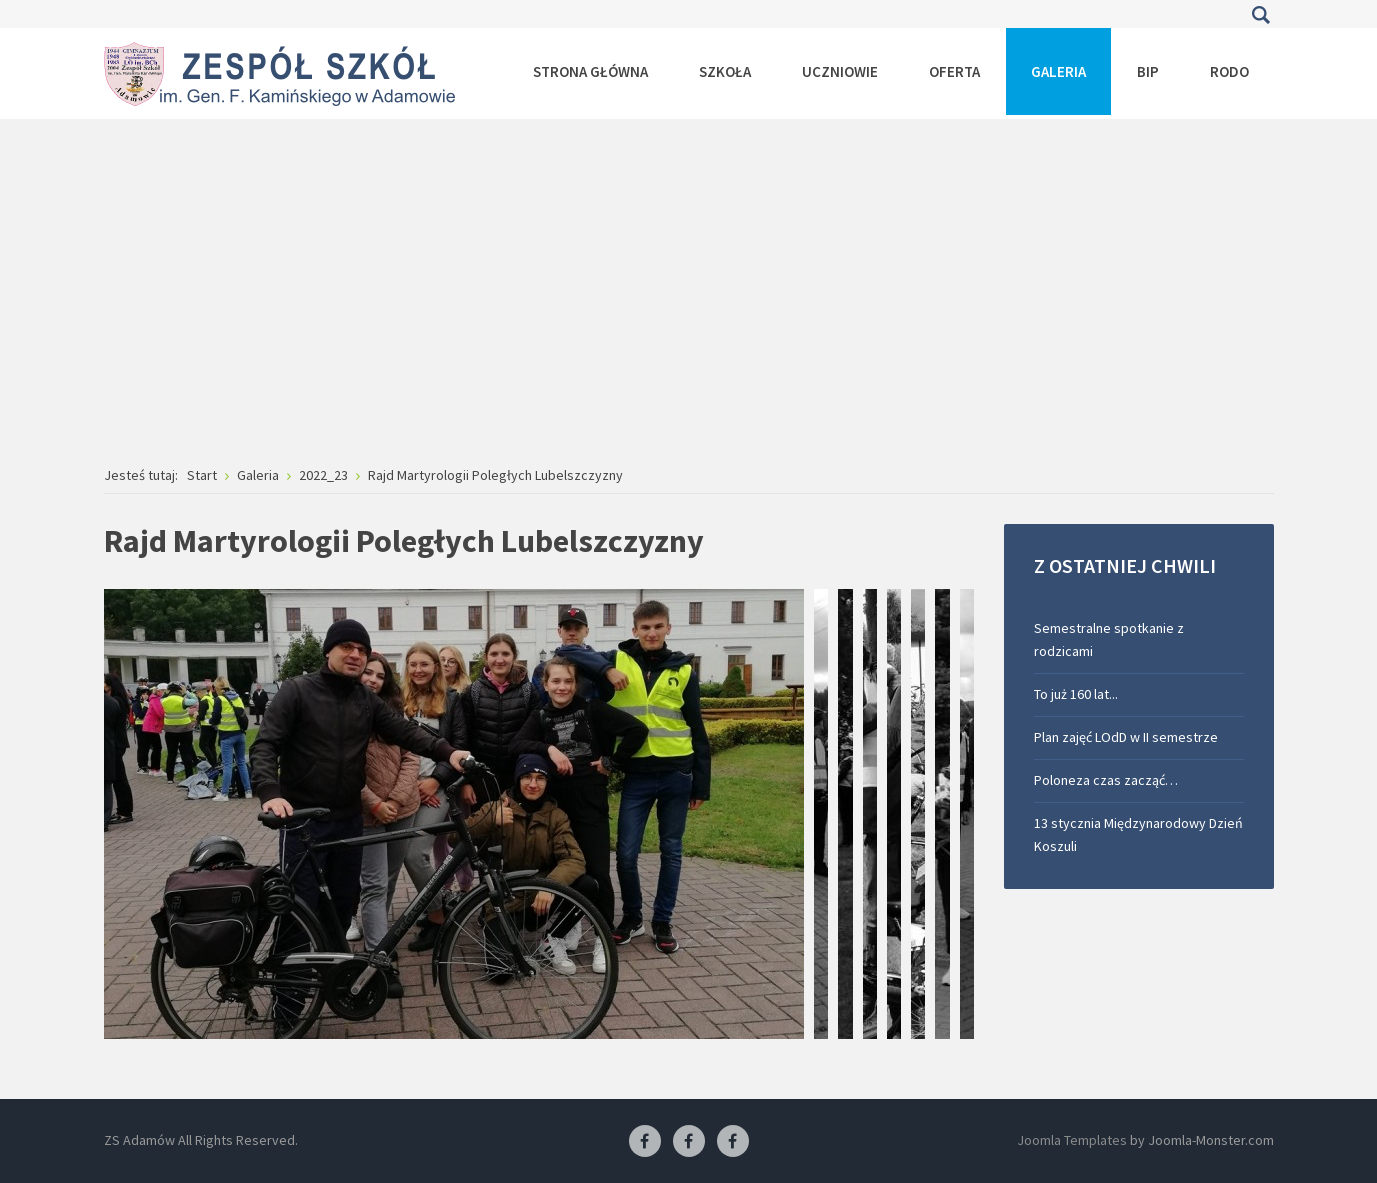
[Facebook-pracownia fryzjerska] (689, 1142)
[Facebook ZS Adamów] (645, 1142)
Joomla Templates (1072, 1140)
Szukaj (1261, 15)
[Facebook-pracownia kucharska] (733, 1142)
